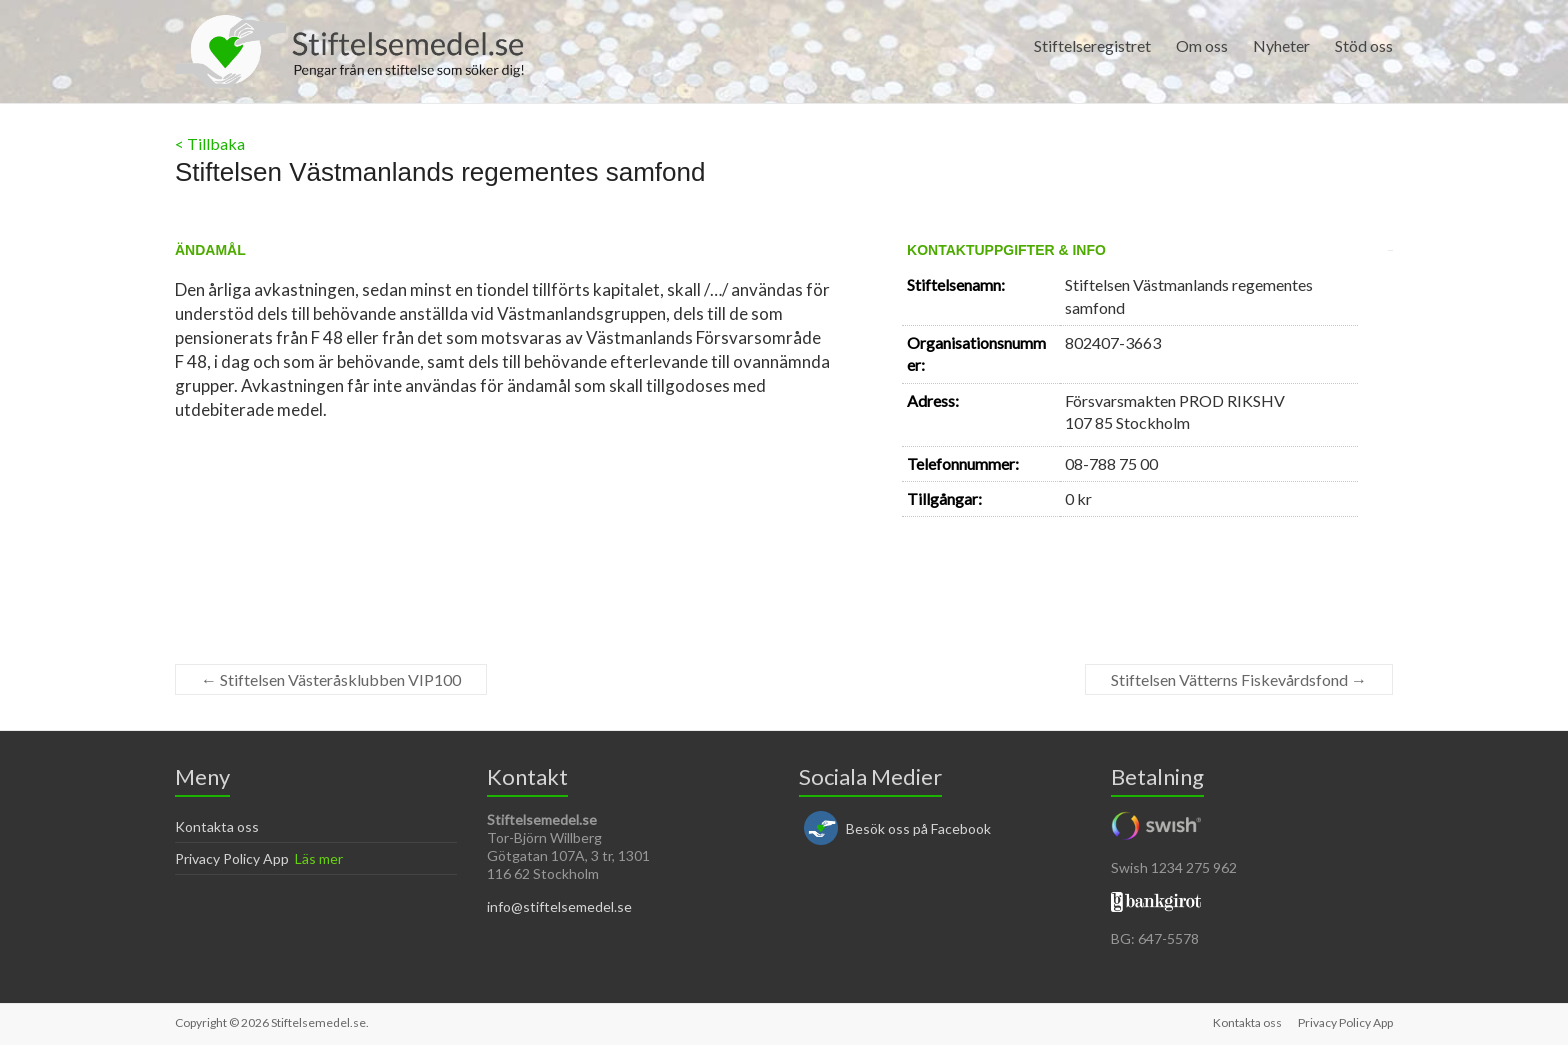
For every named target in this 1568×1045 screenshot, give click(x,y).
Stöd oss (1364, 45)
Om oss (1202, 45)
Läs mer (319, 858)
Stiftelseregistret (1092, 45)
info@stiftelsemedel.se (559, 906)
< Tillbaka (210, 143)
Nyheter (1281, 45)
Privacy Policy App (232, 858)
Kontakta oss (217, 826)
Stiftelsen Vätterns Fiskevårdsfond (1239, 679)
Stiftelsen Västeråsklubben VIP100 (331, 679)
